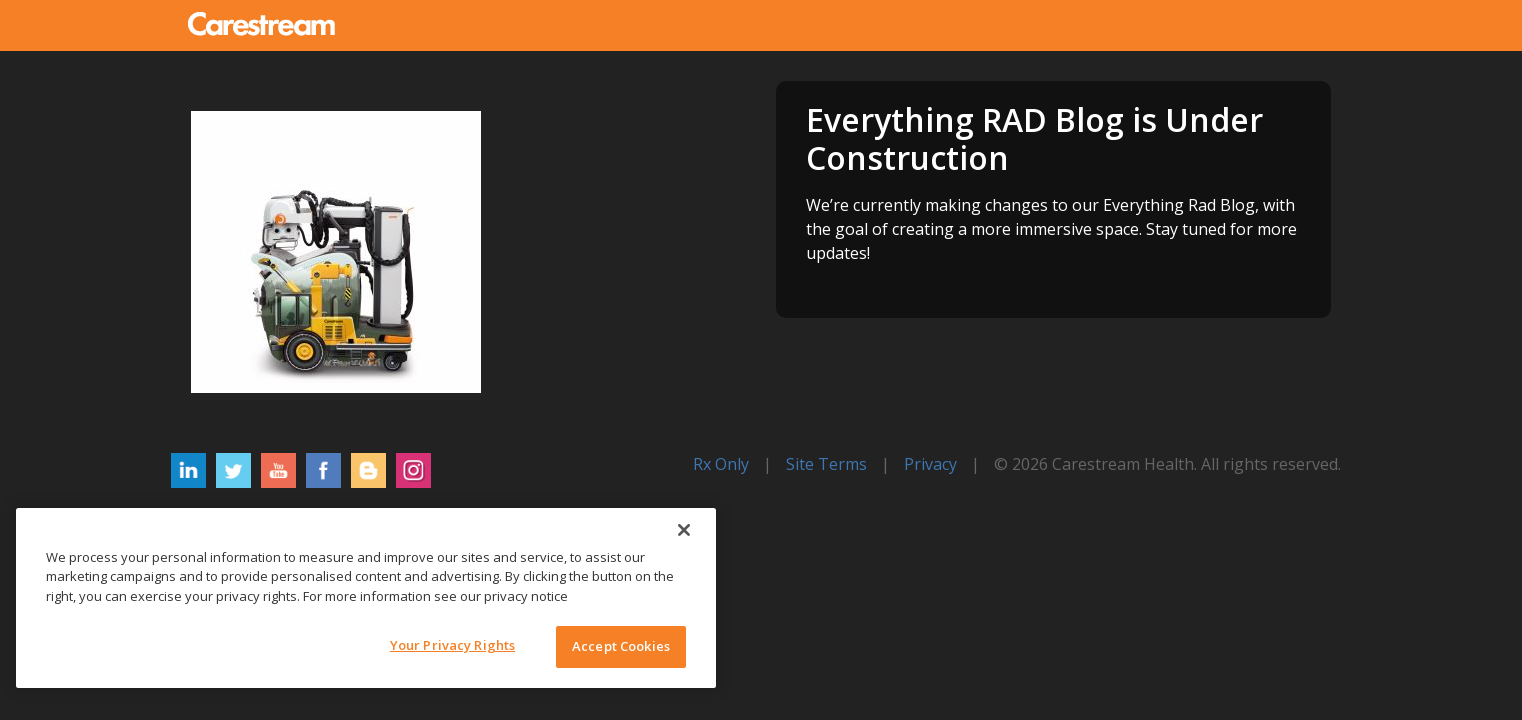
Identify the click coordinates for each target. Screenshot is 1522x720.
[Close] (684, 530)
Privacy (930, 464)
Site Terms (826, 464)
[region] (366, 598)
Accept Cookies (621, 646)
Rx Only (721, 464)
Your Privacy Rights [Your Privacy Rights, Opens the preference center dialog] (452, 645)
